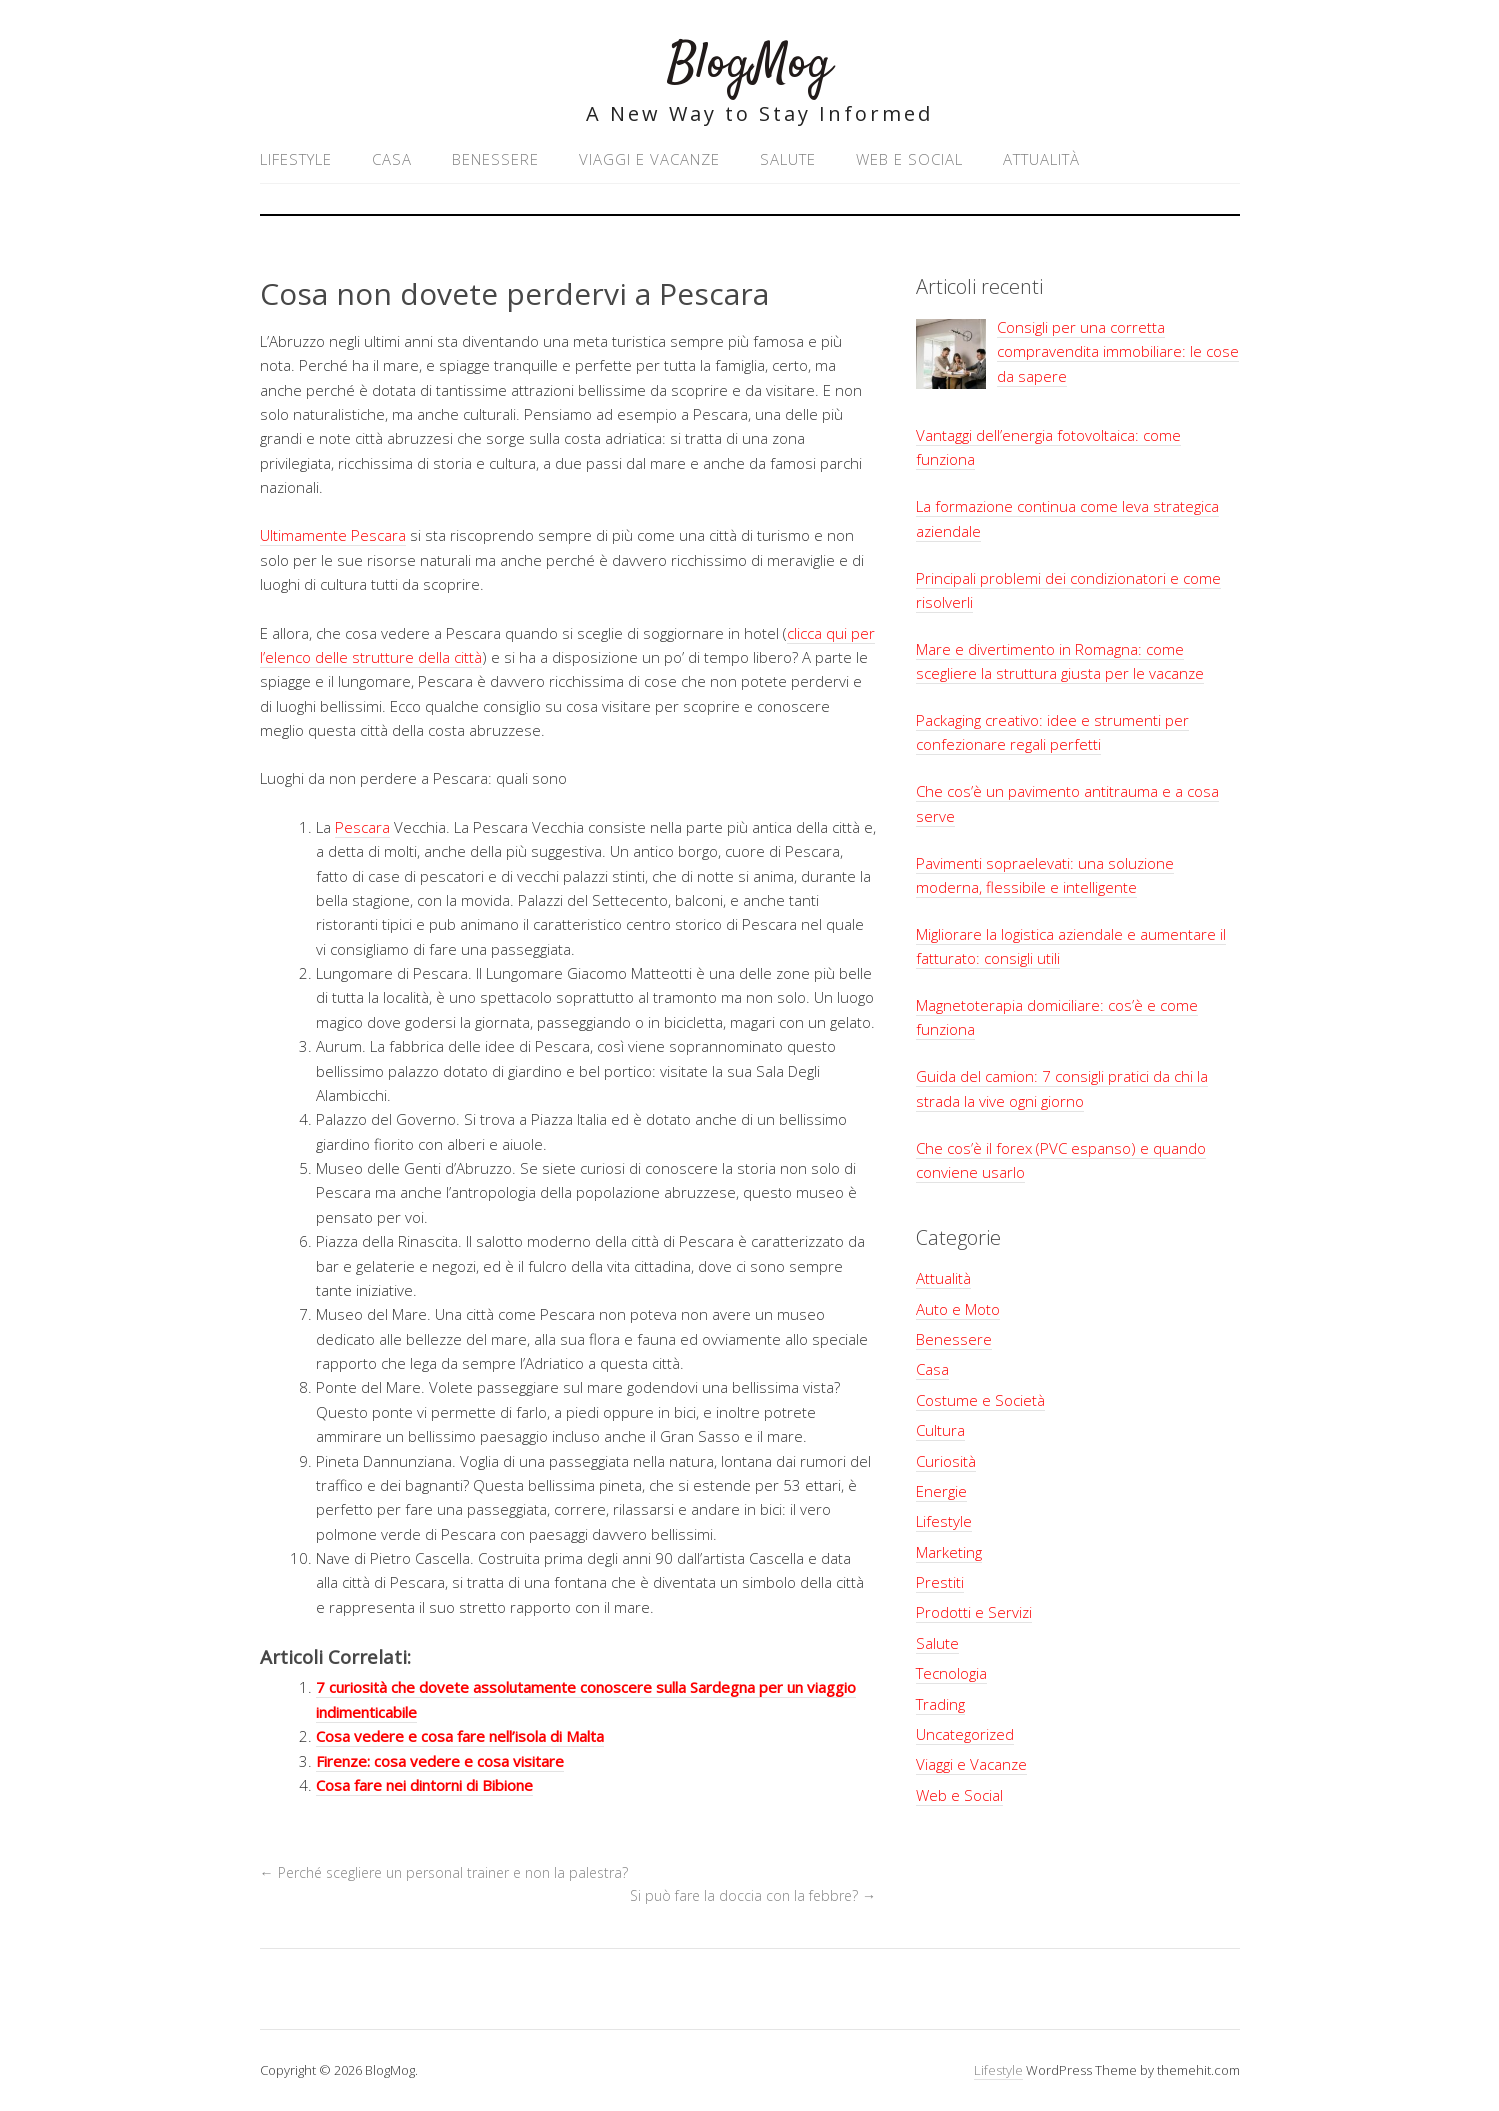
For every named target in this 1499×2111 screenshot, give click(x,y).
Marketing (949, 1552)
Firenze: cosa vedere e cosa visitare (440, 1761)
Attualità (1041, 159)
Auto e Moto (958, 1309)
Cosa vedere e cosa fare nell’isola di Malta (460, 1736)
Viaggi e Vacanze (649, 159)
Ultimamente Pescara (333, 535)
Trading (940, 1704)
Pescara (362, 827)
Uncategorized (965, 1734)
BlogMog (749, 64)
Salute (788, 159)
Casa (392, 159)
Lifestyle (296, 159)
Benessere (495, 159)
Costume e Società (980, 1400)
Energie (941, 1491)
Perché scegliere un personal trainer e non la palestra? (446, 1872)
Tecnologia (951, 1673)
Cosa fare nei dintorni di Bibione (424, 1785)
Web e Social (909, 159)
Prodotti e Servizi (974, 1612)
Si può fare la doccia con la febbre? (753, 1895)
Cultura (940, 1430)
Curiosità (946, 1461)
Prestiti (940, 1582)
